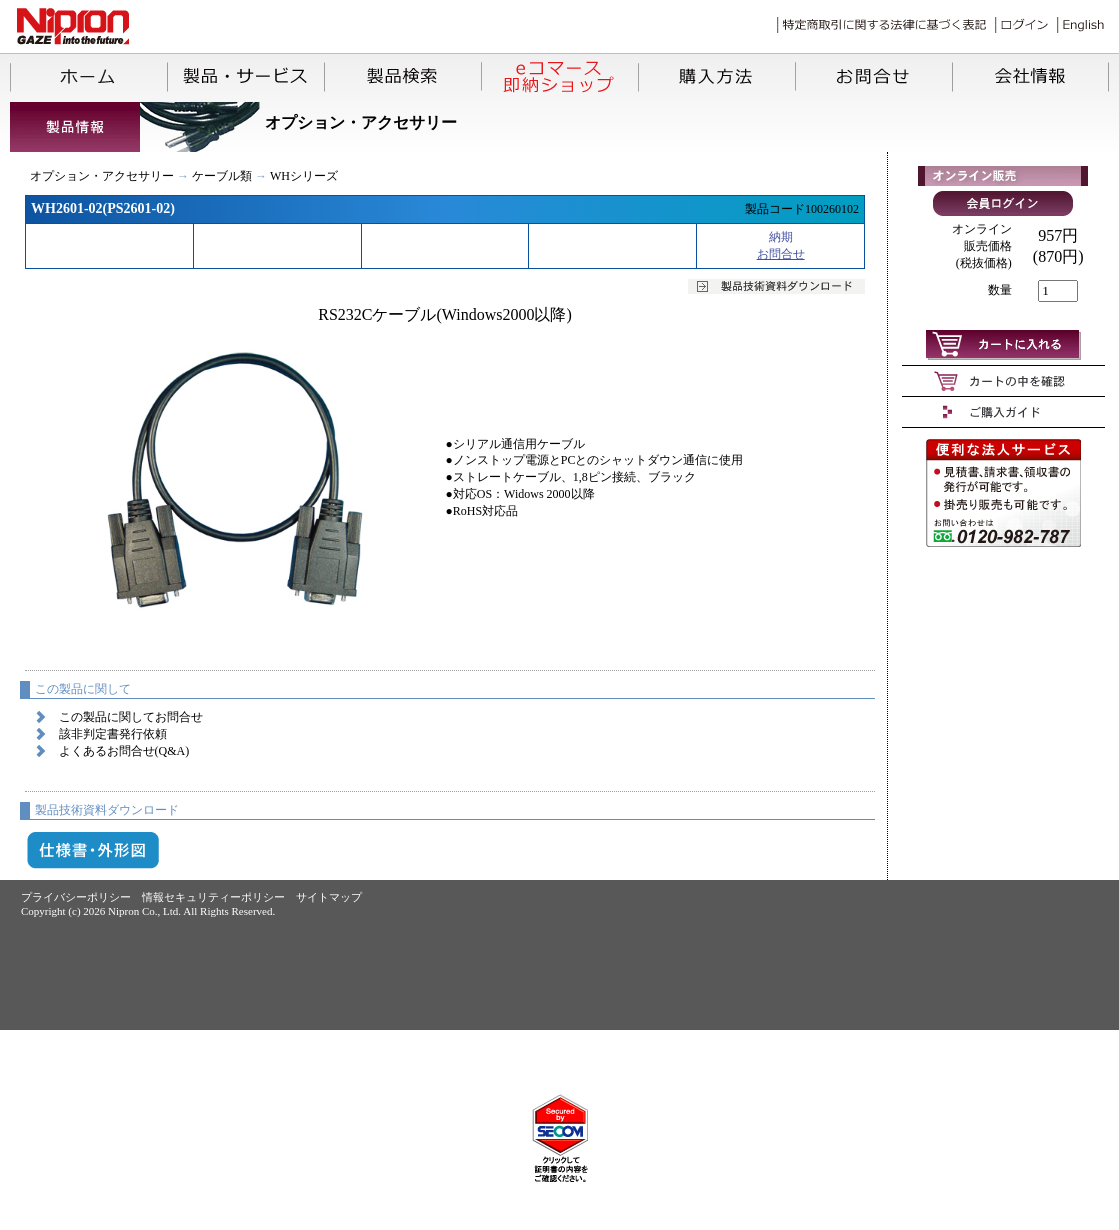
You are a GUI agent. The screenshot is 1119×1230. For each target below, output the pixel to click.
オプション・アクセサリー (102, 176)
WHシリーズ (304, 176)
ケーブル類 (222, 176)
